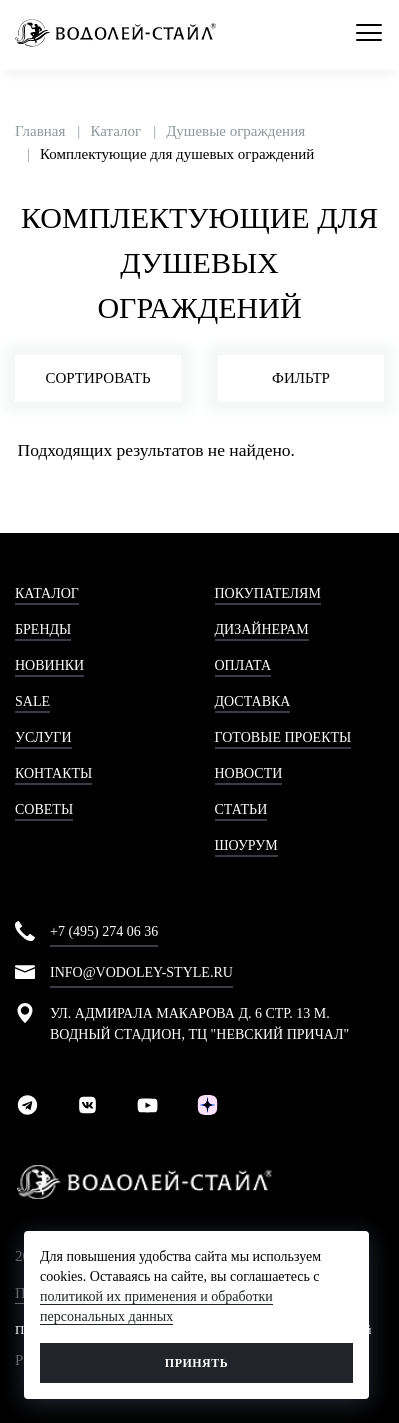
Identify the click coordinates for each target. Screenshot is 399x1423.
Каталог (115, 131)
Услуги (43, 737)
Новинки (49, 665)
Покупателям (268, 593)
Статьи (241, 809)
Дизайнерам (262, 629)
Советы (44, 809)
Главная (40, 131)
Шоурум (246, 845)
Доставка (253, 701)
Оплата (243, 665)
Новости (249, 773)
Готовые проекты (283, 737)
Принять (196, 1363)
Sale (32, 701)
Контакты (53, 773)
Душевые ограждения (235, 131)
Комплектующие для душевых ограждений (177, 154)
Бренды (43, 629)
